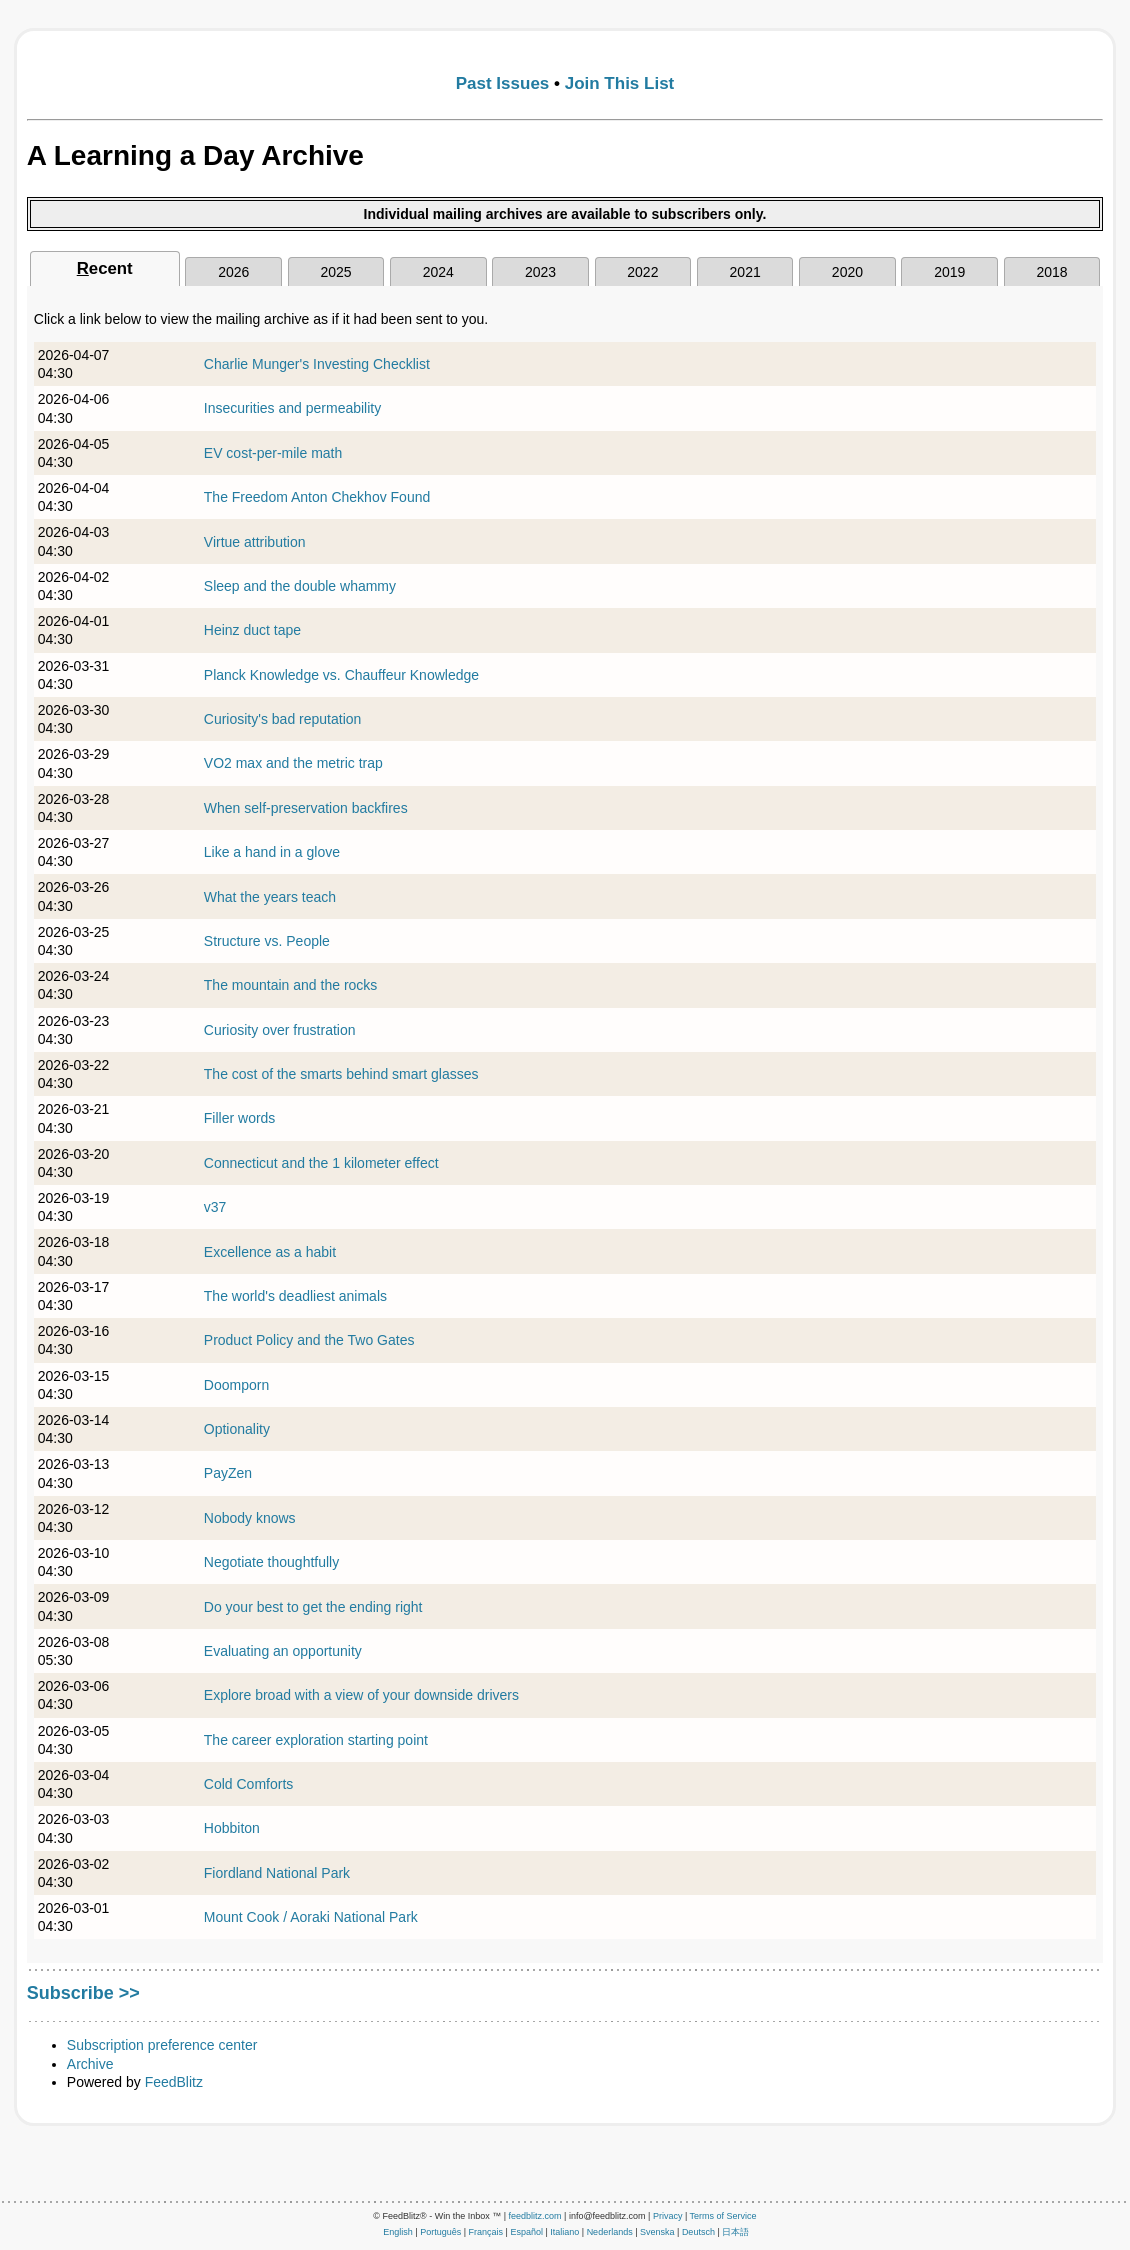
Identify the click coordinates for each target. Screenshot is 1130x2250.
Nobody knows (250, 1518)
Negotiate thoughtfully (271, 1562)
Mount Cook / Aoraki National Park (311, 1917)
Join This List (620, 83)
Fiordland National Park (277, 1873)
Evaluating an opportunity (283, 1651)
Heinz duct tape (252, 630)
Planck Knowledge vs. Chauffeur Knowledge (341, 675)
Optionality (237, 1429)
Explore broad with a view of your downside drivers (361, 1695)
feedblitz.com (535, 2216)
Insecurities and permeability (292, 408)
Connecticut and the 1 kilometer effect (321, 1163)
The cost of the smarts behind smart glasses (341, 1074)
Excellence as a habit (270, 1252)
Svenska (657, 2232)
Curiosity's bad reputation (283, 719)
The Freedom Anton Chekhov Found (317, 497)
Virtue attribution (255, 542)
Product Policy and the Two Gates (309, 1340)
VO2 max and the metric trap (293, 763)
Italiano (564, 2232)
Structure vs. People (267, 941)
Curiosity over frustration (280, 1030)
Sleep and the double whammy (300, 586)
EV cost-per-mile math (273, 453)
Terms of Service (723, 2216)
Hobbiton (232, 1828)
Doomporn (236, 1385)
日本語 (735, 2232)
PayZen (228, 1473)
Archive (90, 2064)
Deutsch (698, 2232)
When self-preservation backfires (306, 808)
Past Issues (503, 83)
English (398, 2232)
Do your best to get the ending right (313, 1607)
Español (526, 2232)
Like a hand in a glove (272, 852)
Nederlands (610, 2232)
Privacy (668, 2216)
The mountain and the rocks (291, 985)
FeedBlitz (174, 2082)
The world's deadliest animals (295, 1296)
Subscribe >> (83, 1993)
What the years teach (270, 897)
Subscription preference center (162, 2045)
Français (486, 2232)
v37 (215, 1207)
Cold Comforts (248, 1784)
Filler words (240, 1118)
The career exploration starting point (316, 1740)
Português (440, 2232)
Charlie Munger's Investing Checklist (317, 364)
